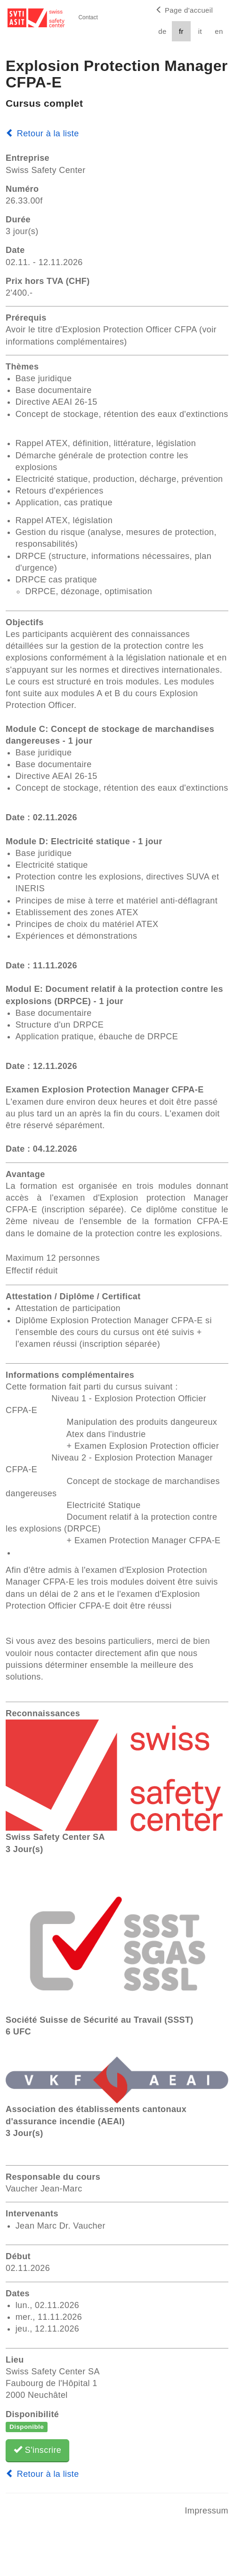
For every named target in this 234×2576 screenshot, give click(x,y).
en (219, 31)
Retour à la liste (42, 133)
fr (181, 31)
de (162, 31)
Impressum (206, 2510)
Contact (87, 17)
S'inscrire (37, 2450)
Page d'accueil (184, 10)
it (200, 31)
